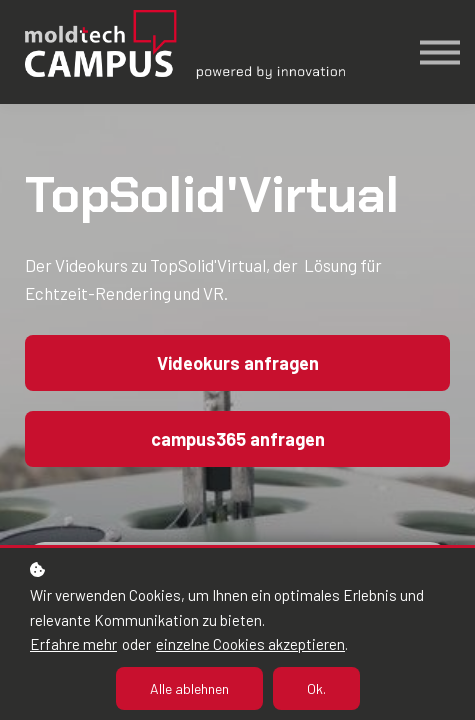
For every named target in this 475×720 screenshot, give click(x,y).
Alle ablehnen (189, 688)
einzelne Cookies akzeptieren (250, 644)
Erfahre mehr (73, 644)
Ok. (316, 688)
